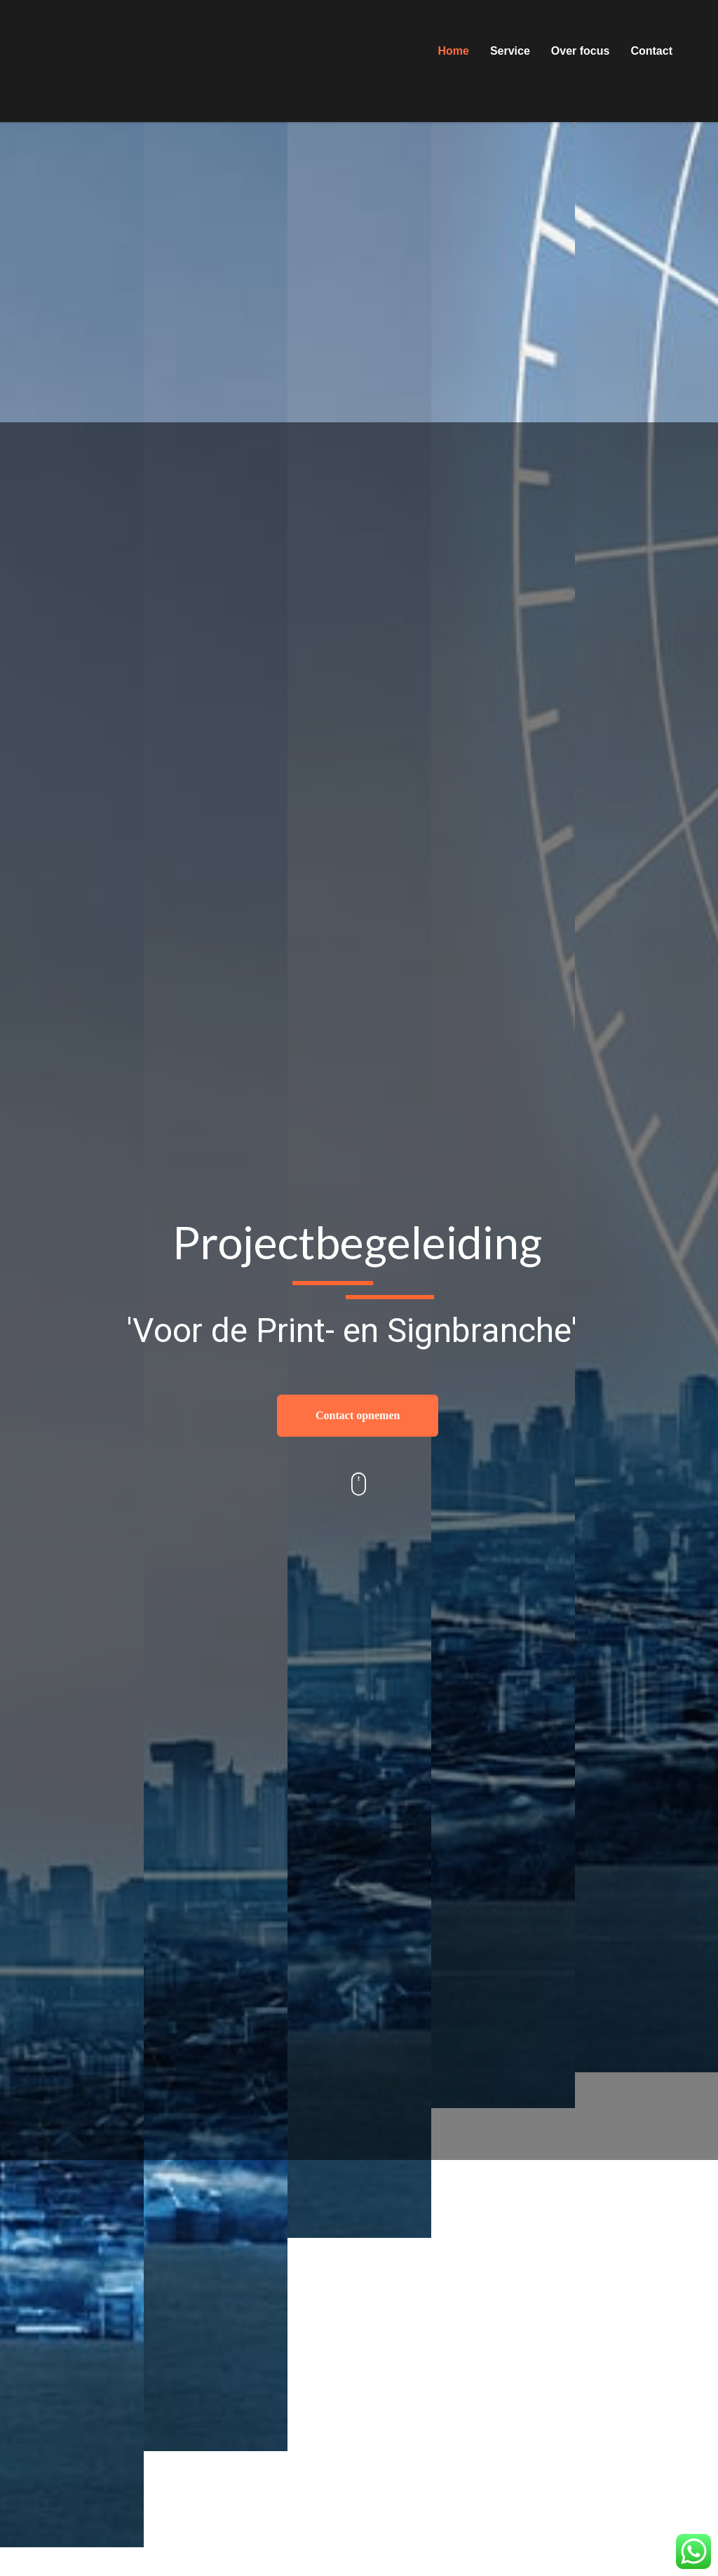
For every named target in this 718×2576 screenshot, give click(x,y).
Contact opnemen (358, 1415)
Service (510, 51)
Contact (651, 51)
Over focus (580, 51)
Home (453, 51)
